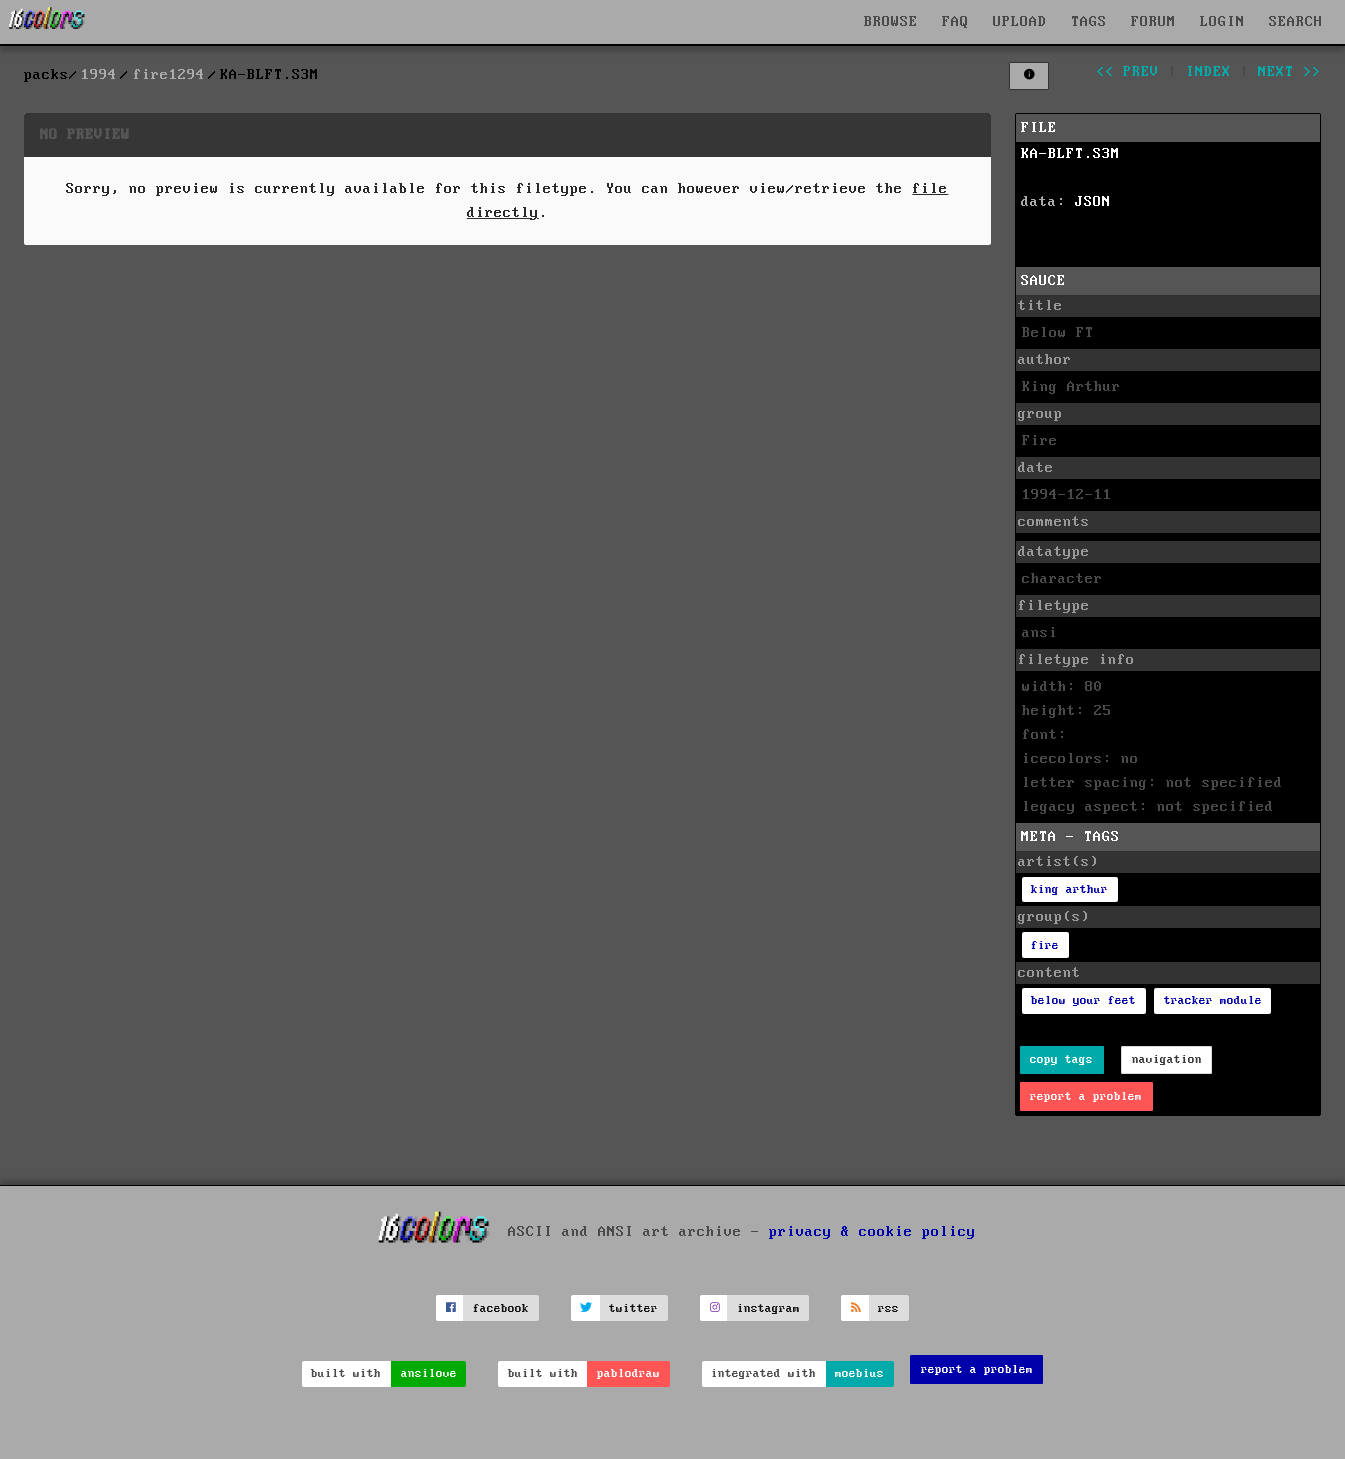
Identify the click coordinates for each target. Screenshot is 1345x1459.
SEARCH (1296, 22)
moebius (859, 1373)
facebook (501, 1308)
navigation (1167, 1059)
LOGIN (1222, 22)
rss (888, 1308)
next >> (1289, 72)
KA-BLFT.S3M (1070, 154)
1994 (99, 75)
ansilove (429, 1373)
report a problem (1086, 1096)
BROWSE (891, 22)
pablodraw (628, 1373)
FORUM (1153, 22)
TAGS (1089, 22)
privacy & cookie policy (872, 1232)
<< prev (1127, 72)
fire (1045, 945)
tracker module (1213, 1000)
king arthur (1069, 889)
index (1208, 72)
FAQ (955, 22)
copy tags (1061, 1059)
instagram (768, 1308)
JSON (1093, 202)
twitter (633, 1308)
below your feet (1083, 1000)
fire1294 (169, 75)
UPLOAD (1020, 22)
